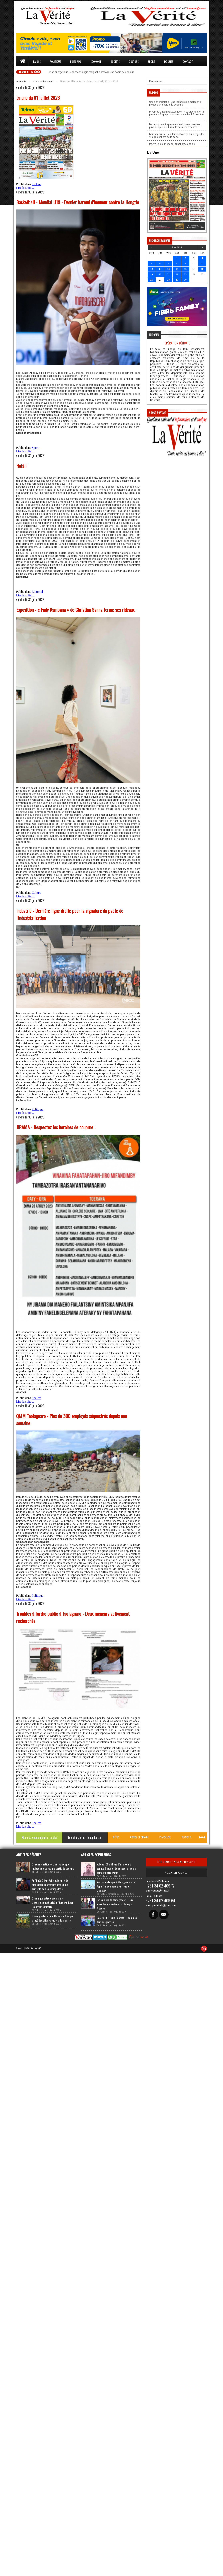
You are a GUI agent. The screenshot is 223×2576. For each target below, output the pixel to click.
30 (185, 279)
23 (185, 274)
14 (168, 269)
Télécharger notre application (85, 1837)
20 (160, 274)
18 (202, 269)
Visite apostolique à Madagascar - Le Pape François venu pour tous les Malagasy (116, 1886)
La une (37, 61)
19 (151, 274)
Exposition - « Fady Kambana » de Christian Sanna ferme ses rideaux (75, 609)
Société (115, 61)
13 (160, 269)
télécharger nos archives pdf (176, 1862)
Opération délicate (177, 343)
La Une (36, 184)
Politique (55, 61)
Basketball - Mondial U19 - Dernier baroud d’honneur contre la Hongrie (77, 202)
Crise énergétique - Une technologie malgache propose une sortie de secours (53, 1866)
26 (151, 279)
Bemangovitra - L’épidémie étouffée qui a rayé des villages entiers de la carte (52, 1918)
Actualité (21, 81)
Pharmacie (165, 1837)
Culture (134, 61)
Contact (188, 61)
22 (177, 274)
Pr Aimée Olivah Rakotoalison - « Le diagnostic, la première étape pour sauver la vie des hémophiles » (50, 1884)
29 (177, 279)
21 (168, 274)
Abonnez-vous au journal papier (39, 1837)
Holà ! (21, 465)
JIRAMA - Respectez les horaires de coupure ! (55, 1127)
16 (185, 269)
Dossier (168, 61)
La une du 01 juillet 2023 (38, 97)
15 (177, 269)
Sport (151, 61)
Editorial (75, 61)
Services (186, 1837)
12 (151, 269)
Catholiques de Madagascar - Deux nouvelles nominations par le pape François (115, 1904)
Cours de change (139, 1837)
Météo (116, 1837)
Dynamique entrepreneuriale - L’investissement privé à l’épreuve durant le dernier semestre (53, 1902)
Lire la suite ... (25, 187)
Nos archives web (43, 81)
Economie (95, 61)
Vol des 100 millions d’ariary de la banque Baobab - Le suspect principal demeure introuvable (116, 1868)
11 (202, 263)
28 (168, 279)
